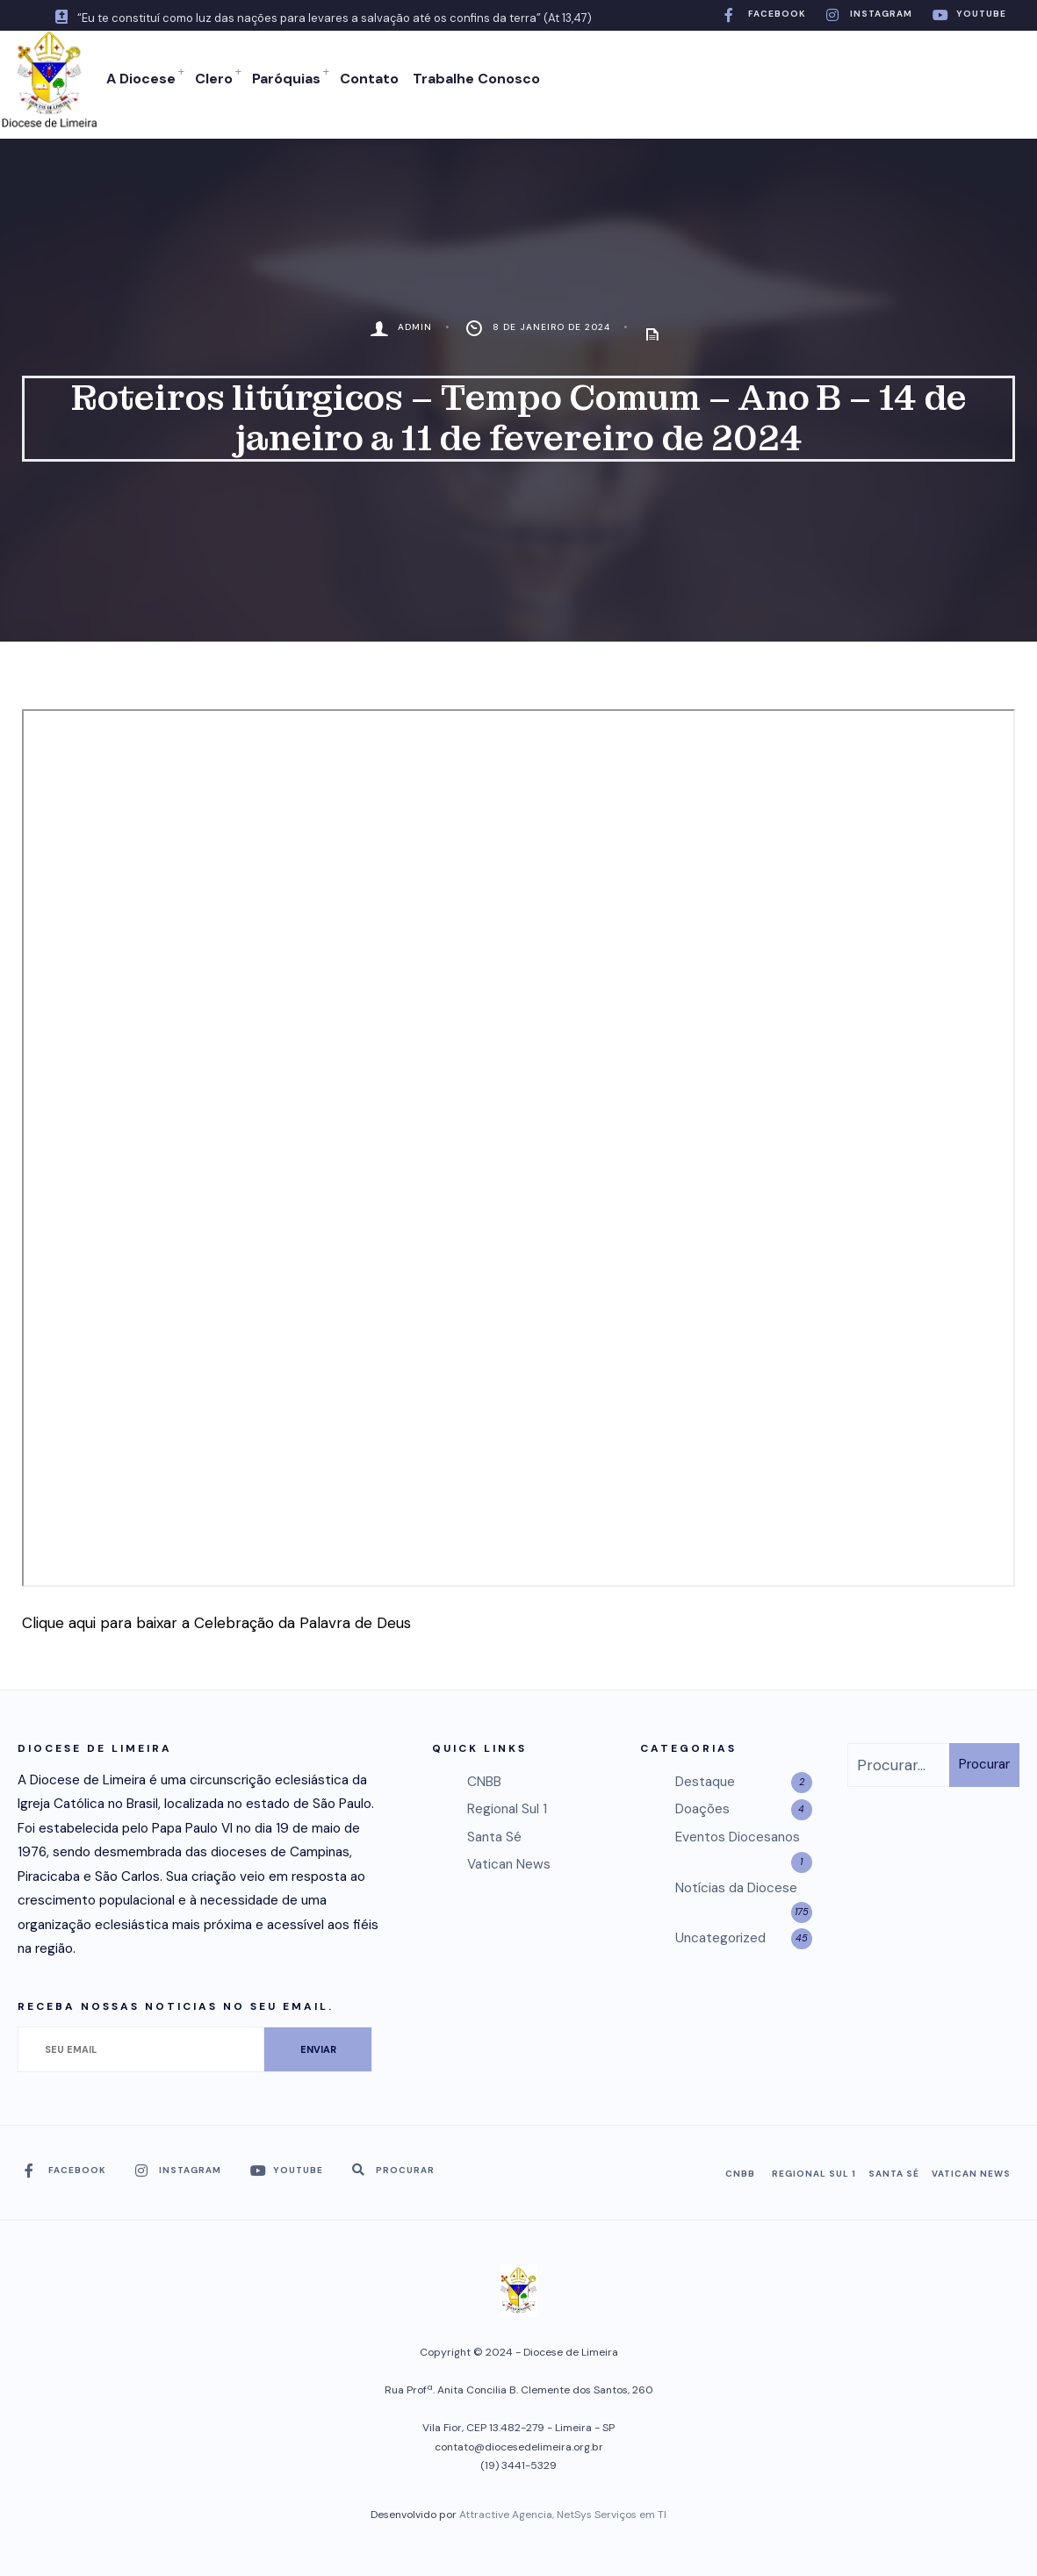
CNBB (484, 1780)
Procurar (984, 1762)
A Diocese (140, 78)
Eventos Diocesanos (737, 1835)
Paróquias (285, 78)
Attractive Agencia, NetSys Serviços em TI (562, 2513)
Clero (213, 78)
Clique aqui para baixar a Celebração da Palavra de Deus (216, 1621)
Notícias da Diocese (736, 1885)
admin (415, 325)
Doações (702, 1807)
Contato (368, 78)
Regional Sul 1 (507, 1807)
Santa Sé (494, 1835)
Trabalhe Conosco (475, 78)
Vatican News (509, 1862)
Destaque (705, 1780)
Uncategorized (720, 1936)
